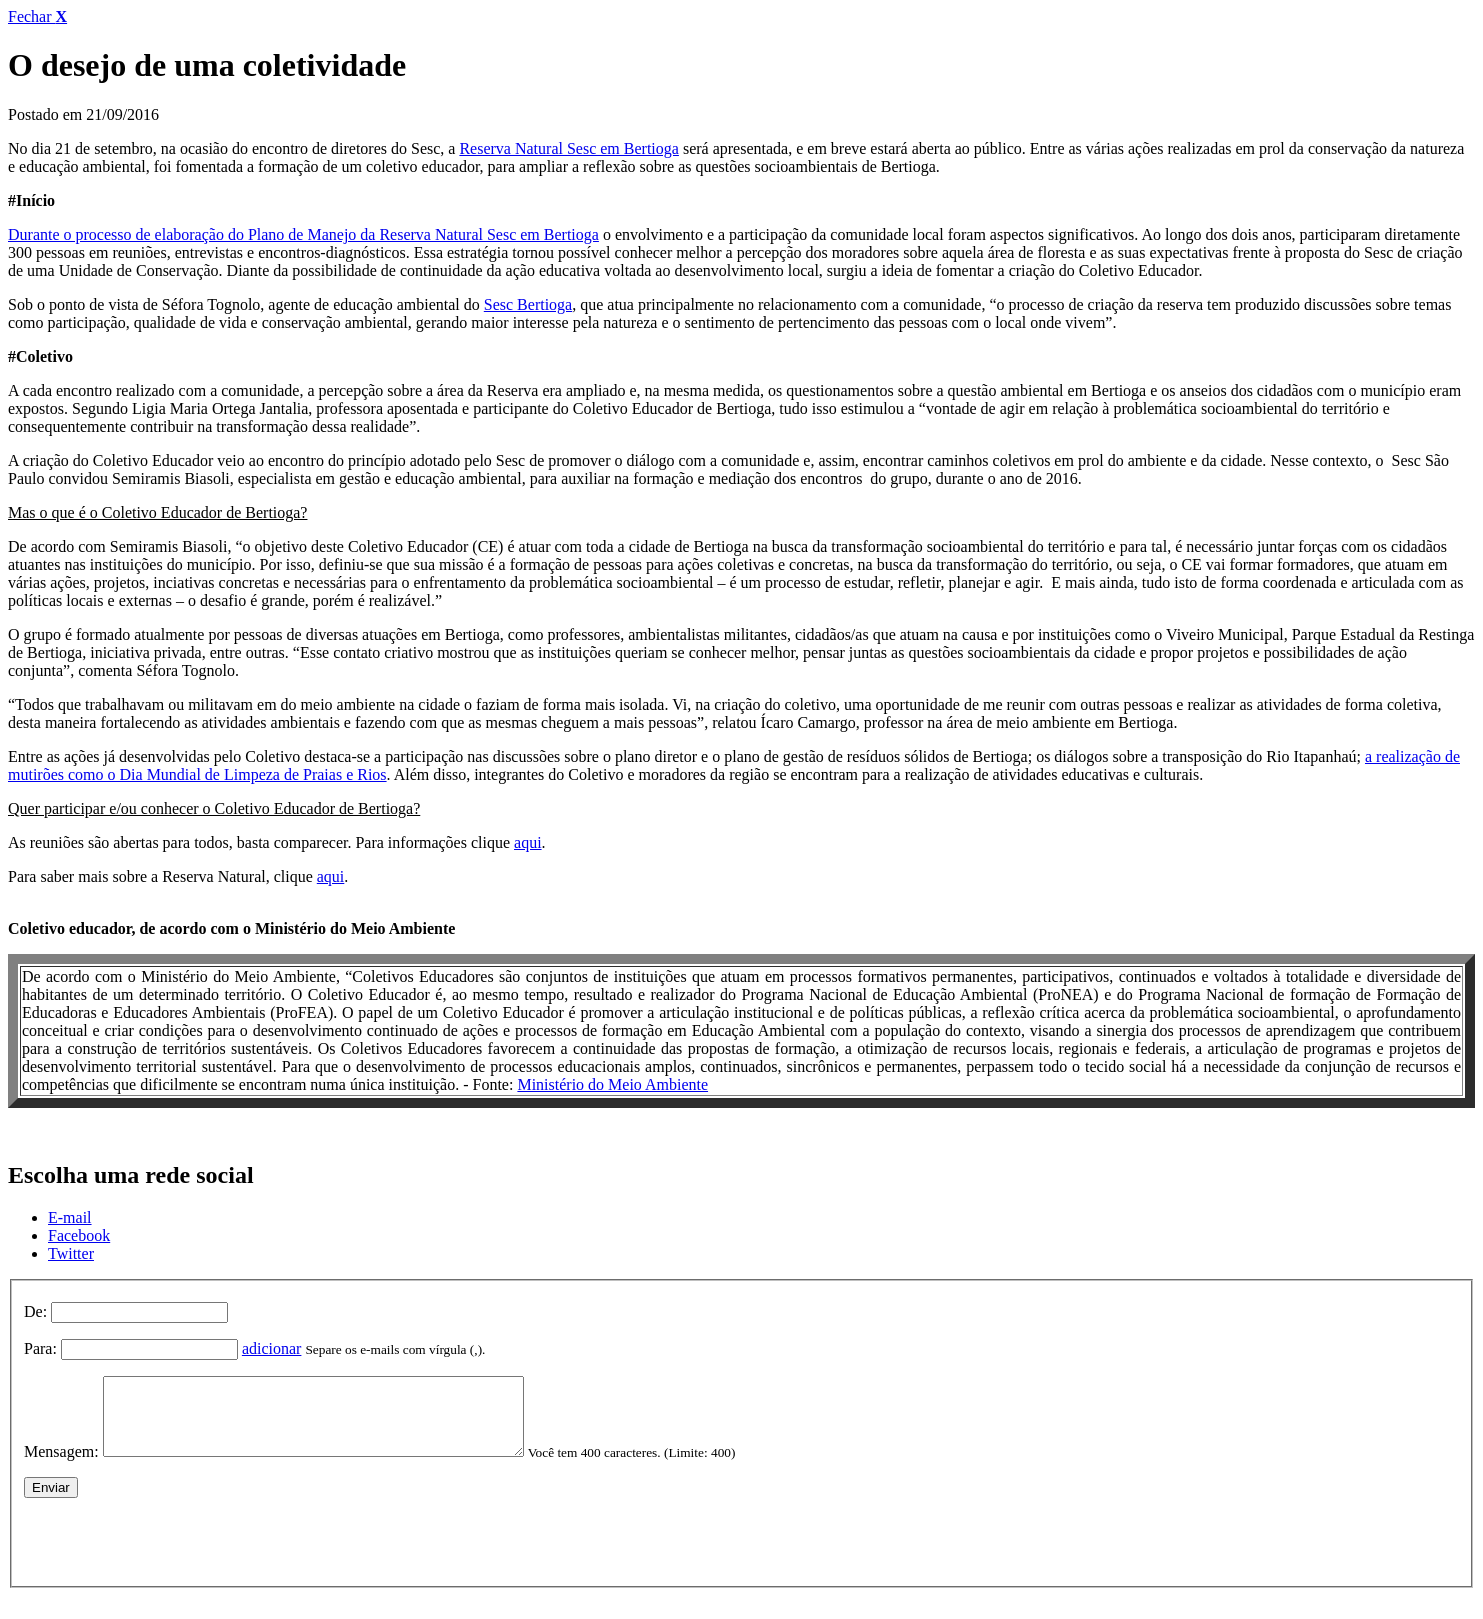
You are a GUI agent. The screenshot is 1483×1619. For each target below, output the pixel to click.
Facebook (79, 1235)
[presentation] (176, 1552)
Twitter (71, 1253)
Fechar (37, 16)
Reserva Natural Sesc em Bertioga (568, 148)
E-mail (70, 1217)
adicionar (272, 1348)
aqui (528, 842)
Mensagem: (61, 1466)
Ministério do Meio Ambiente (612, 1084)
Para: (40, 1348)
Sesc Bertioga (528, 304)
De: (35, 1311)
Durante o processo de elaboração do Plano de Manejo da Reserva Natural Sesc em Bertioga (303, 234)
